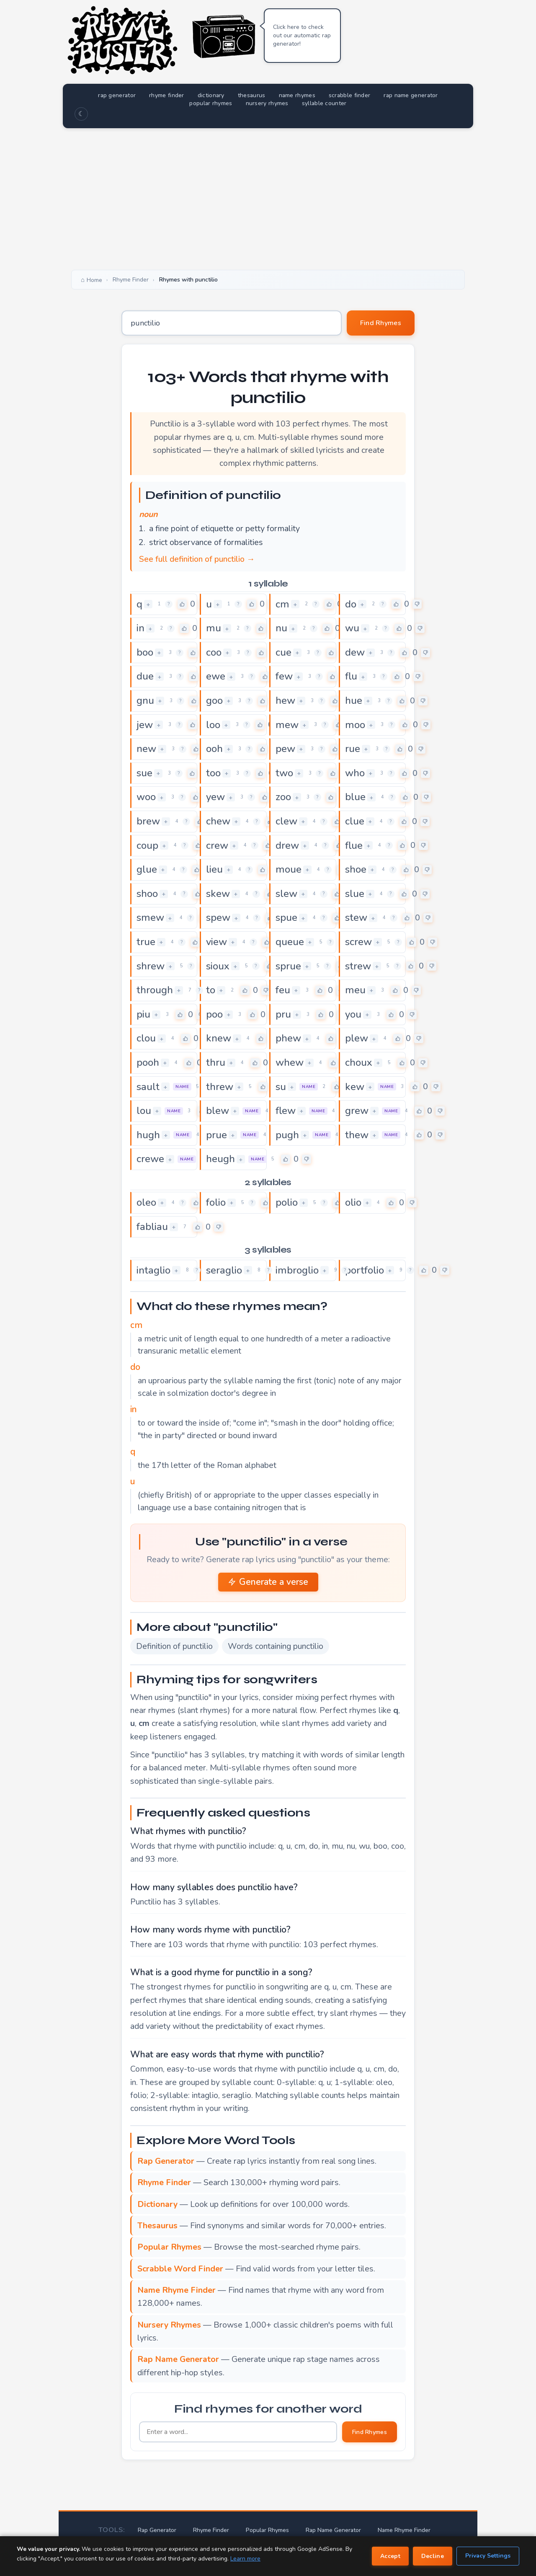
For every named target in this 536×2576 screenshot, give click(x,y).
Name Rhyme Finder (404, 2530)
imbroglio (297, 1270)
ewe (215, 676)
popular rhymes (210, 103)
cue (283, 652)
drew (287, 845)
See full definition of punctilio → (197, 559)
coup (147, 845)
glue (147, 869)
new (146, 748)
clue (354, 821)
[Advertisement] (268, 197)
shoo (147, 893)
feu (283, 990)
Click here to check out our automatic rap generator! (302, 35)
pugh (287, 1135)
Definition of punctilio (174, 1646)
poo (214, 1014)
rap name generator (411, 95)
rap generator (117, 95)
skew (218, 893)
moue (289, 869)
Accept (390, 2556)
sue (144, 773)
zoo (283, 797)
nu (281, 628)
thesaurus (251, 95)
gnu (145, 700)
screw (358, 941)
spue (286, 917)
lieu (214, 869)
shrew (151, 966)
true (146, 941)
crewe (150, 1158)
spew (218, 917)
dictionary (211, 95)
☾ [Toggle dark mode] (81, 114)
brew (148, 821)
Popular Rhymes (267, 2530)
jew (145, 724)
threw (219, 1086)
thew (356, 1135)
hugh (148, 1135)
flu (351, 676)
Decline (432, 2556)
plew (356, 1038)
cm (282, 604)
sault (148, 1086)
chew (218, 821)
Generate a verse (268, 1582)
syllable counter (324, 103)
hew (285, 700)
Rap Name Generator (333, 2530)
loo (213, 724)
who (355, 773)
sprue (288, 966)
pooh (148, 1062)
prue (216, 1135)
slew (286, 893)
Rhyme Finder (211, 2530)
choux (358, 1062)
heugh (220, 1158)
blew (217, 1110)
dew (355, 652)
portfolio (364, 1270)
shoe (355, 869)
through (155, 990)
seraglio (224, 1270)
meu (355, 990)
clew (286, 821)
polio (287, 1202)
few (284, 676)
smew (150, 917)
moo (355, 724)
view (216, 941)
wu (352, 628)
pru (283, 1014)
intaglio (153, 1270)
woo (146, 797)
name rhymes (297, 95)
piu (143, 1014)
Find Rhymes (380, 323)
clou (146, 1038)
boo (145, 652)
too (213, 773)
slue (354, 893)
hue (353, 700)
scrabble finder (350, 95)
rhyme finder (166, 95)
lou (144, 1110)
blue (355, 797)
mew (287, 724)
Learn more (245, 2559)
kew (354, 1086)
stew (356, 917)
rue (352, 748)
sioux (217, 966)
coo (214, 652)
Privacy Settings (487, 2556)
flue (354, 845)
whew (290, 1062)
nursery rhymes (267, 103)
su (281, 1086)
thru (215, 1062)
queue (290, 941)
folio (216, 1202)
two (284, 773)
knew (218, 1038)
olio (353, 1202)
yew (215, 797)
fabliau (152, 1226)
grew (356, 1110)
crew (217, 845)
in (140, 628)
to (210, 990)
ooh (214, 748)
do (350, 604)
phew (288, 1038)
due (145, 676)
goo (214, 700)
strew (358, 966)
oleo (146, 1202)
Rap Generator (157, 2530)
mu (213, 628)
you (353, 1014)
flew (286, 1110)
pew (285, 748)
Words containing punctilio (275, 1646)
